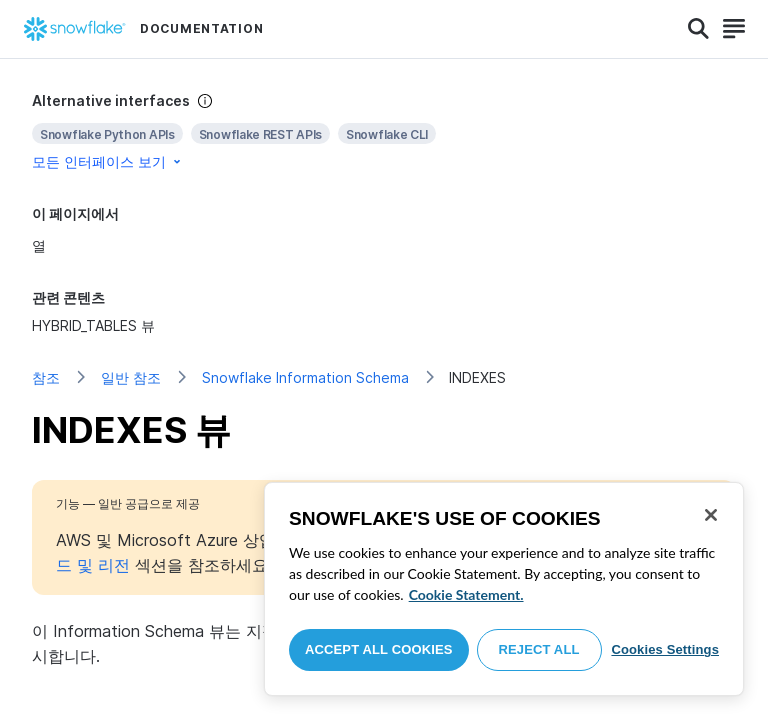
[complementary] (384, 131)
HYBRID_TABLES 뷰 (93, 325)
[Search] (698, 29)
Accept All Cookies (379, 649)
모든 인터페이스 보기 (108, 161)
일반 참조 (131, 377)
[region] (504, 589)
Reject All (539, 649)
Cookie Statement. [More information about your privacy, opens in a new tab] (466, 594)
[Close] (711, 515)
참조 (46, 377)
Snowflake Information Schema (305, 377)
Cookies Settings (665, 649)
